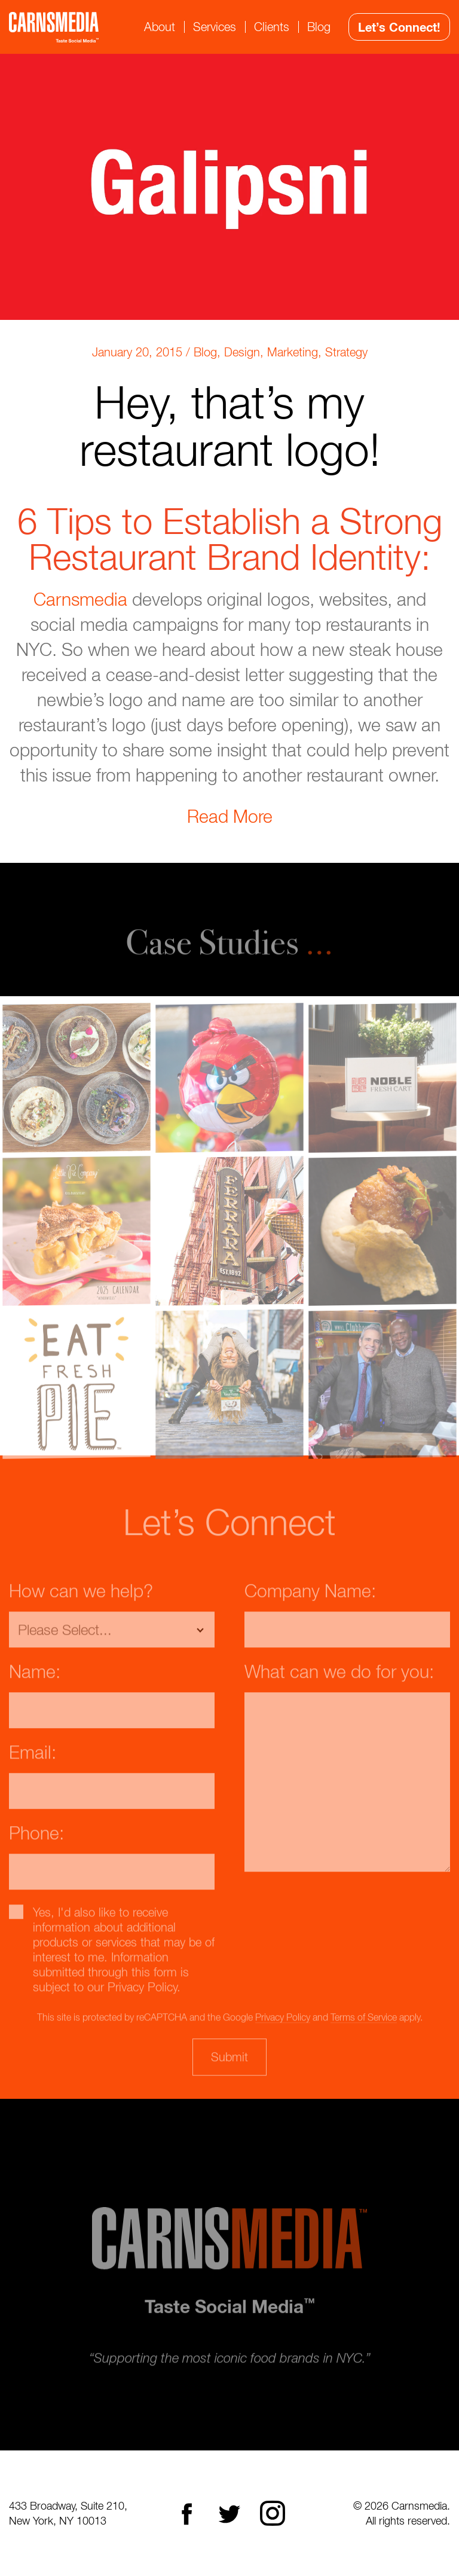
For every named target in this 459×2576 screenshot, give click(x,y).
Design (242, 352)
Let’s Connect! (399, 27)
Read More (230, 815)
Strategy (346, 352)
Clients (271, 26)
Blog (319, 26)
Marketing (292, 352)
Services (214, 26)
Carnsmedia (80, 598)
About (159, 26)
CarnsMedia (54, 27)
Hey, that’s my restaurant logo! (229, 425)
